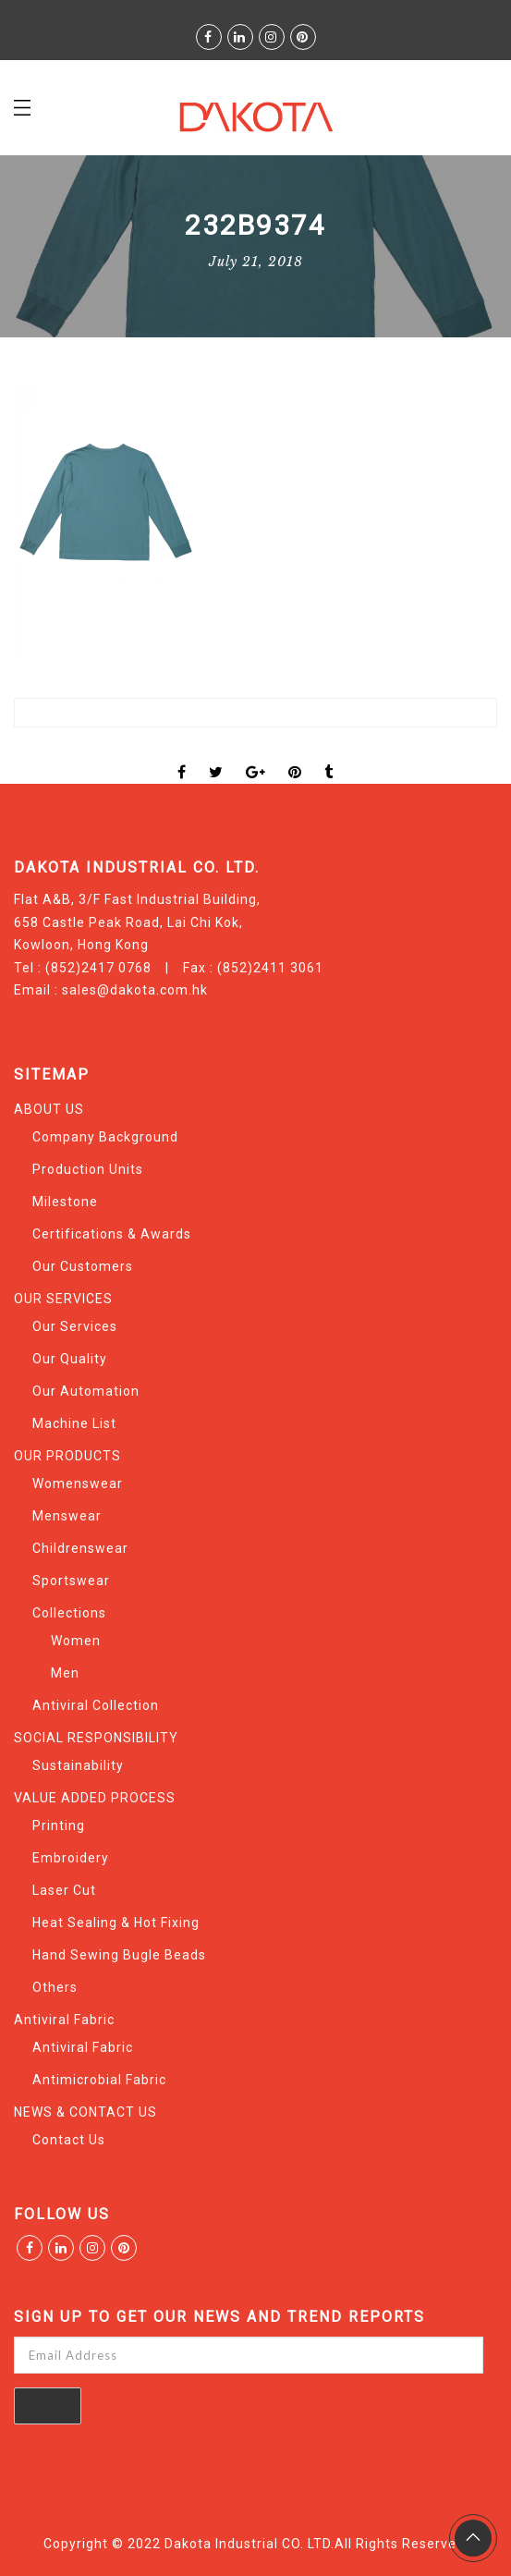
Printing (58, 1825)
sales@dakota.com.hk (135, 990)
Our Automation (86, 1391)
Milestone (65, 1201)
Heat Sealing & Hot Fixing (116, 1922)
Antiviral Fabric (64, 2019)
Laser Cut (64, 1890)
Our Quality (69, 1358)
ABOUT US (49, 1109)
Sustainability (78, 1765)
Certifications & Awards (111, 1234)
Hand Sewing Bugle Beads (119, 1954)
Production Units (87, 1169)
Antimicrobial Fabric (99, 2079)
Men (65, 1673)
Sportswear (71, 1580)
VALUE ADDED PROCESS (95, 1797)
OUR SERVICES (63, 1298)
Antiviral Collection (95, 1705)
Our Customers (82, 1266)
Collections (69, 1612)
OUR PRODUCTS (67, 1455)
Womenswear (77, 1483)
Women (76, 1640)
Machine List (74, 1423)
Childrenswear (80, 1548)
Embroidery (70, 1857)
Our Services (74, 1326)
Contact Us (68, 2139)
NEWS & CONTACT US (85, 2112)
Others (55, 1987)
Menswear (67, 1515)
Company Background (105, 1136)
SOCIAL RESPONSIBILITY (96, 1737)
